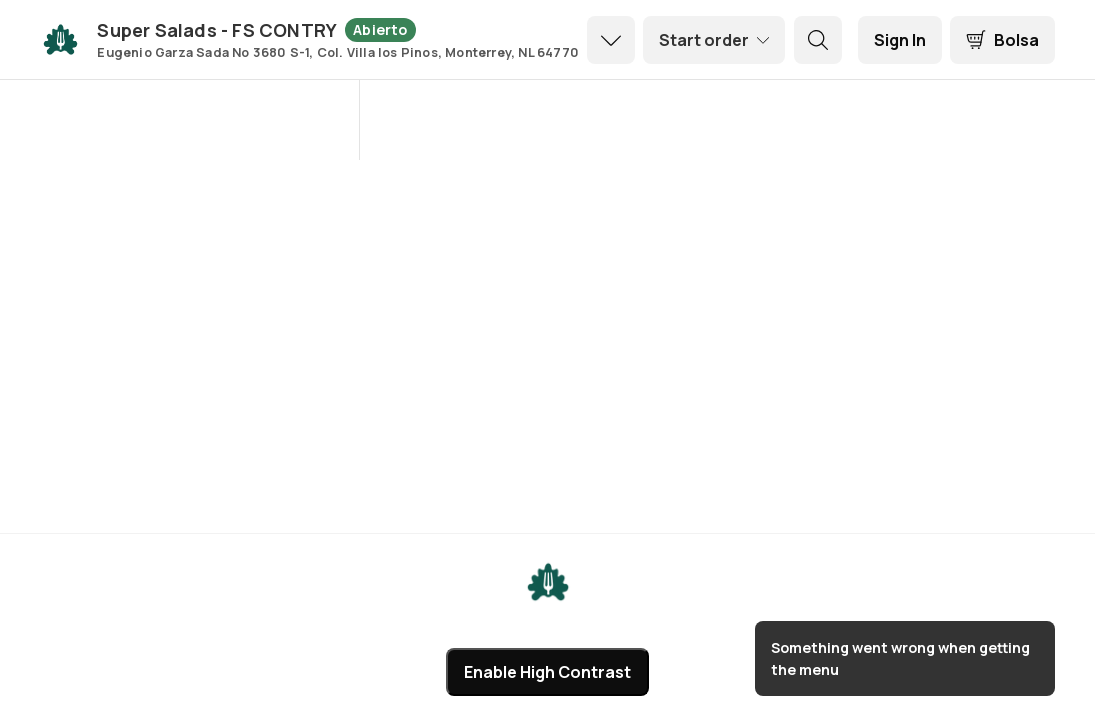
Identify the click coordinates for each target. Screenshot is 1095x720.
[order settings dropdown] (714, 40)
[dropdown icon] (611, 40)
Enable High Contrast (547, 672)
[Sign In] (900, 40)
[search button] (818, 40)
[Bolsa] (1002, 40)
